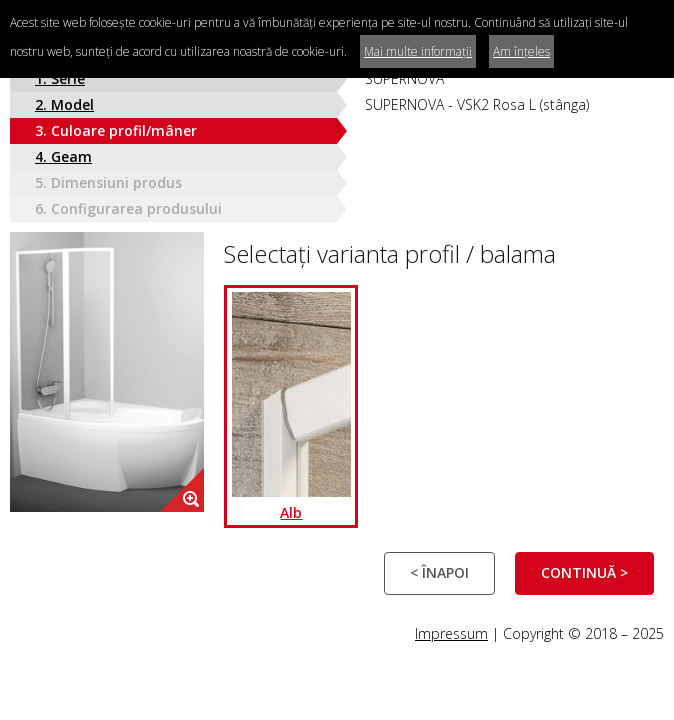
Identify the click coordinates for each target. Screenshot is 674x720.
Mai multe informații (418, 51)
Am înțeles (521, 51)
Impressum (451, 633)
